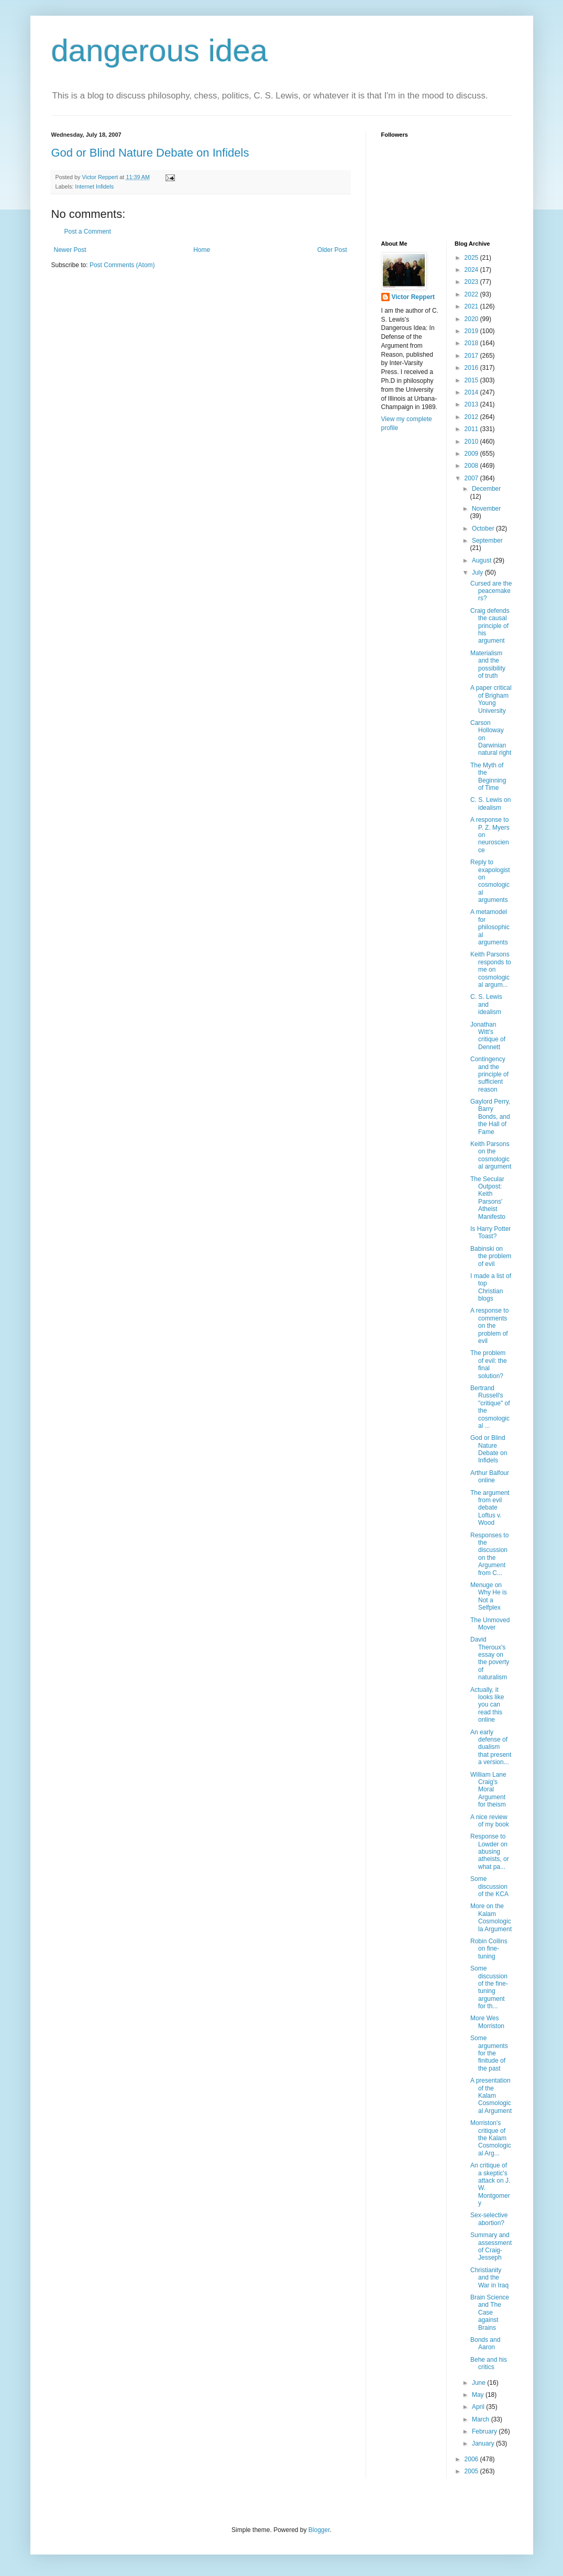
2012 (472, 417)
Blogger (319, 2530)
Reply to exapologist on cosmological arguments (490, 881)
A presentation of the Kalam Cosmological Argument (491, 2096)
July (478, 572)
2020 (472, 319)
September (487, 540)
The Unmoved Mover (490, 1623)
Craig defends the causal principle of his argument (490, 626)
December (486, 488)
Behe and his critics (488, 2363)
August (482, 560)
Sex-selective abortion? (488, 2218)
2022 (472, 294)
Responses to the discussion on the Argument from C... (489, 1554)
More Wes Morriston (487, 2021)
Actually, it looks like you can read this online (487, 1705)
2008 (472, 465)
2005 (472, 2471)
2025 (472, 257)
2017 (472, 355)
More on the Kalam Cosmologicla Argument (491, 1917)
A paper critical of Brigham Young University (491, 699)
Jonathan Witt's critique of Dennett (487, 1036)
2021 (472, 306)
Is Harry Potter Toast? (490, 1232)
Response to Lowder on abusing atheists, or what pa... (489, 1851)
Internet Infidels (94, 186)
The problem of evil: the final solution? (488, 1364)
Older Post (332, 250)
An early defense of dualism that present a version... (490, 1747)
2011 (472, 429)
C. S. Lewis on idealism (490, 803)
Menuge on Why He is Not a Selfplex (488, 1596)
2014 (472, 392)
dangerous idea (159, 50)
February (485, 2431)
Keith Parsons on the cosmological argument (490, 1155)
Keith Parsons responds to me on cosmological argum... (490, 969)
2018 (472, 343)
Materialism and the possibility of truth (487, 664)
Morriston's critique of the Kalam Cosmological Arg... (490, 2138)
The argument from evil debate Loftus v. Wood (490, 1508)
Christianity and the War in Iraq (489, 2277)
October (484, 528)
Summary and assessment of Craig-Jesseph (491, 2246)
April (479, 2406)
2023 (472, 281)
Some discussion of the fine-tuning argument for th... (489, 1987)
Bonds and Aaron (485, 2343)
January (484, 2443)
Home (201, 250)
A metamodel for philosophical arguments (490, 927)
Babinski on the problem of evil (490, 1256)
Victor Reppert (413, 297)
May (478, 2394)
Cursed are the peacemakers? (491, 591)
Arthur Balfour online (489, 1476)
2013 (472, 404)
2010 (472, 441)
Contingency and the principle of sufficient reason (489, 1074)
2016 (472, 367)
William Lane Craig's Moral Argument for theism (488, 1790)
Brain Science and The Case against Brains (489, 2312)
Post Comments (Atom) (122, 265)
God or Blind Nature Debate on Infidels (150, 152)
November (486, 508)
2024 (472, 269)
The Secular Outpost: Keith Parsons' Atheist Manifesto (487, 1197)
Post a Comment (87, 231)
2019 (472, 331)
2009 (472, 453)
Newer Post (70, 250)
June (479, 2382)
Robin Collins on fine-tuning (488, 1948)
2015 (472, 380)
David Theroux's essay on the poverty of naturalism (489, 1658)
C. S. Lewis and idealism (486, 1004)
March (481, 2419)
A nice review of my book (489, 1820)
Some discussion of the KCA (489, 1886)
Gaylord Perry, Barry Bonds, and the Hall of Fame (490, 1117)
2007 (472, 478)
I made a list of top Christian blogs (490, 1287)
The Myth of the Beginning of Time (488, 776)
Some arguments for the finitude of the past (489, 2053)
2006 (472, 2459)
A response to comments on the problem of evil (489, 1326)
